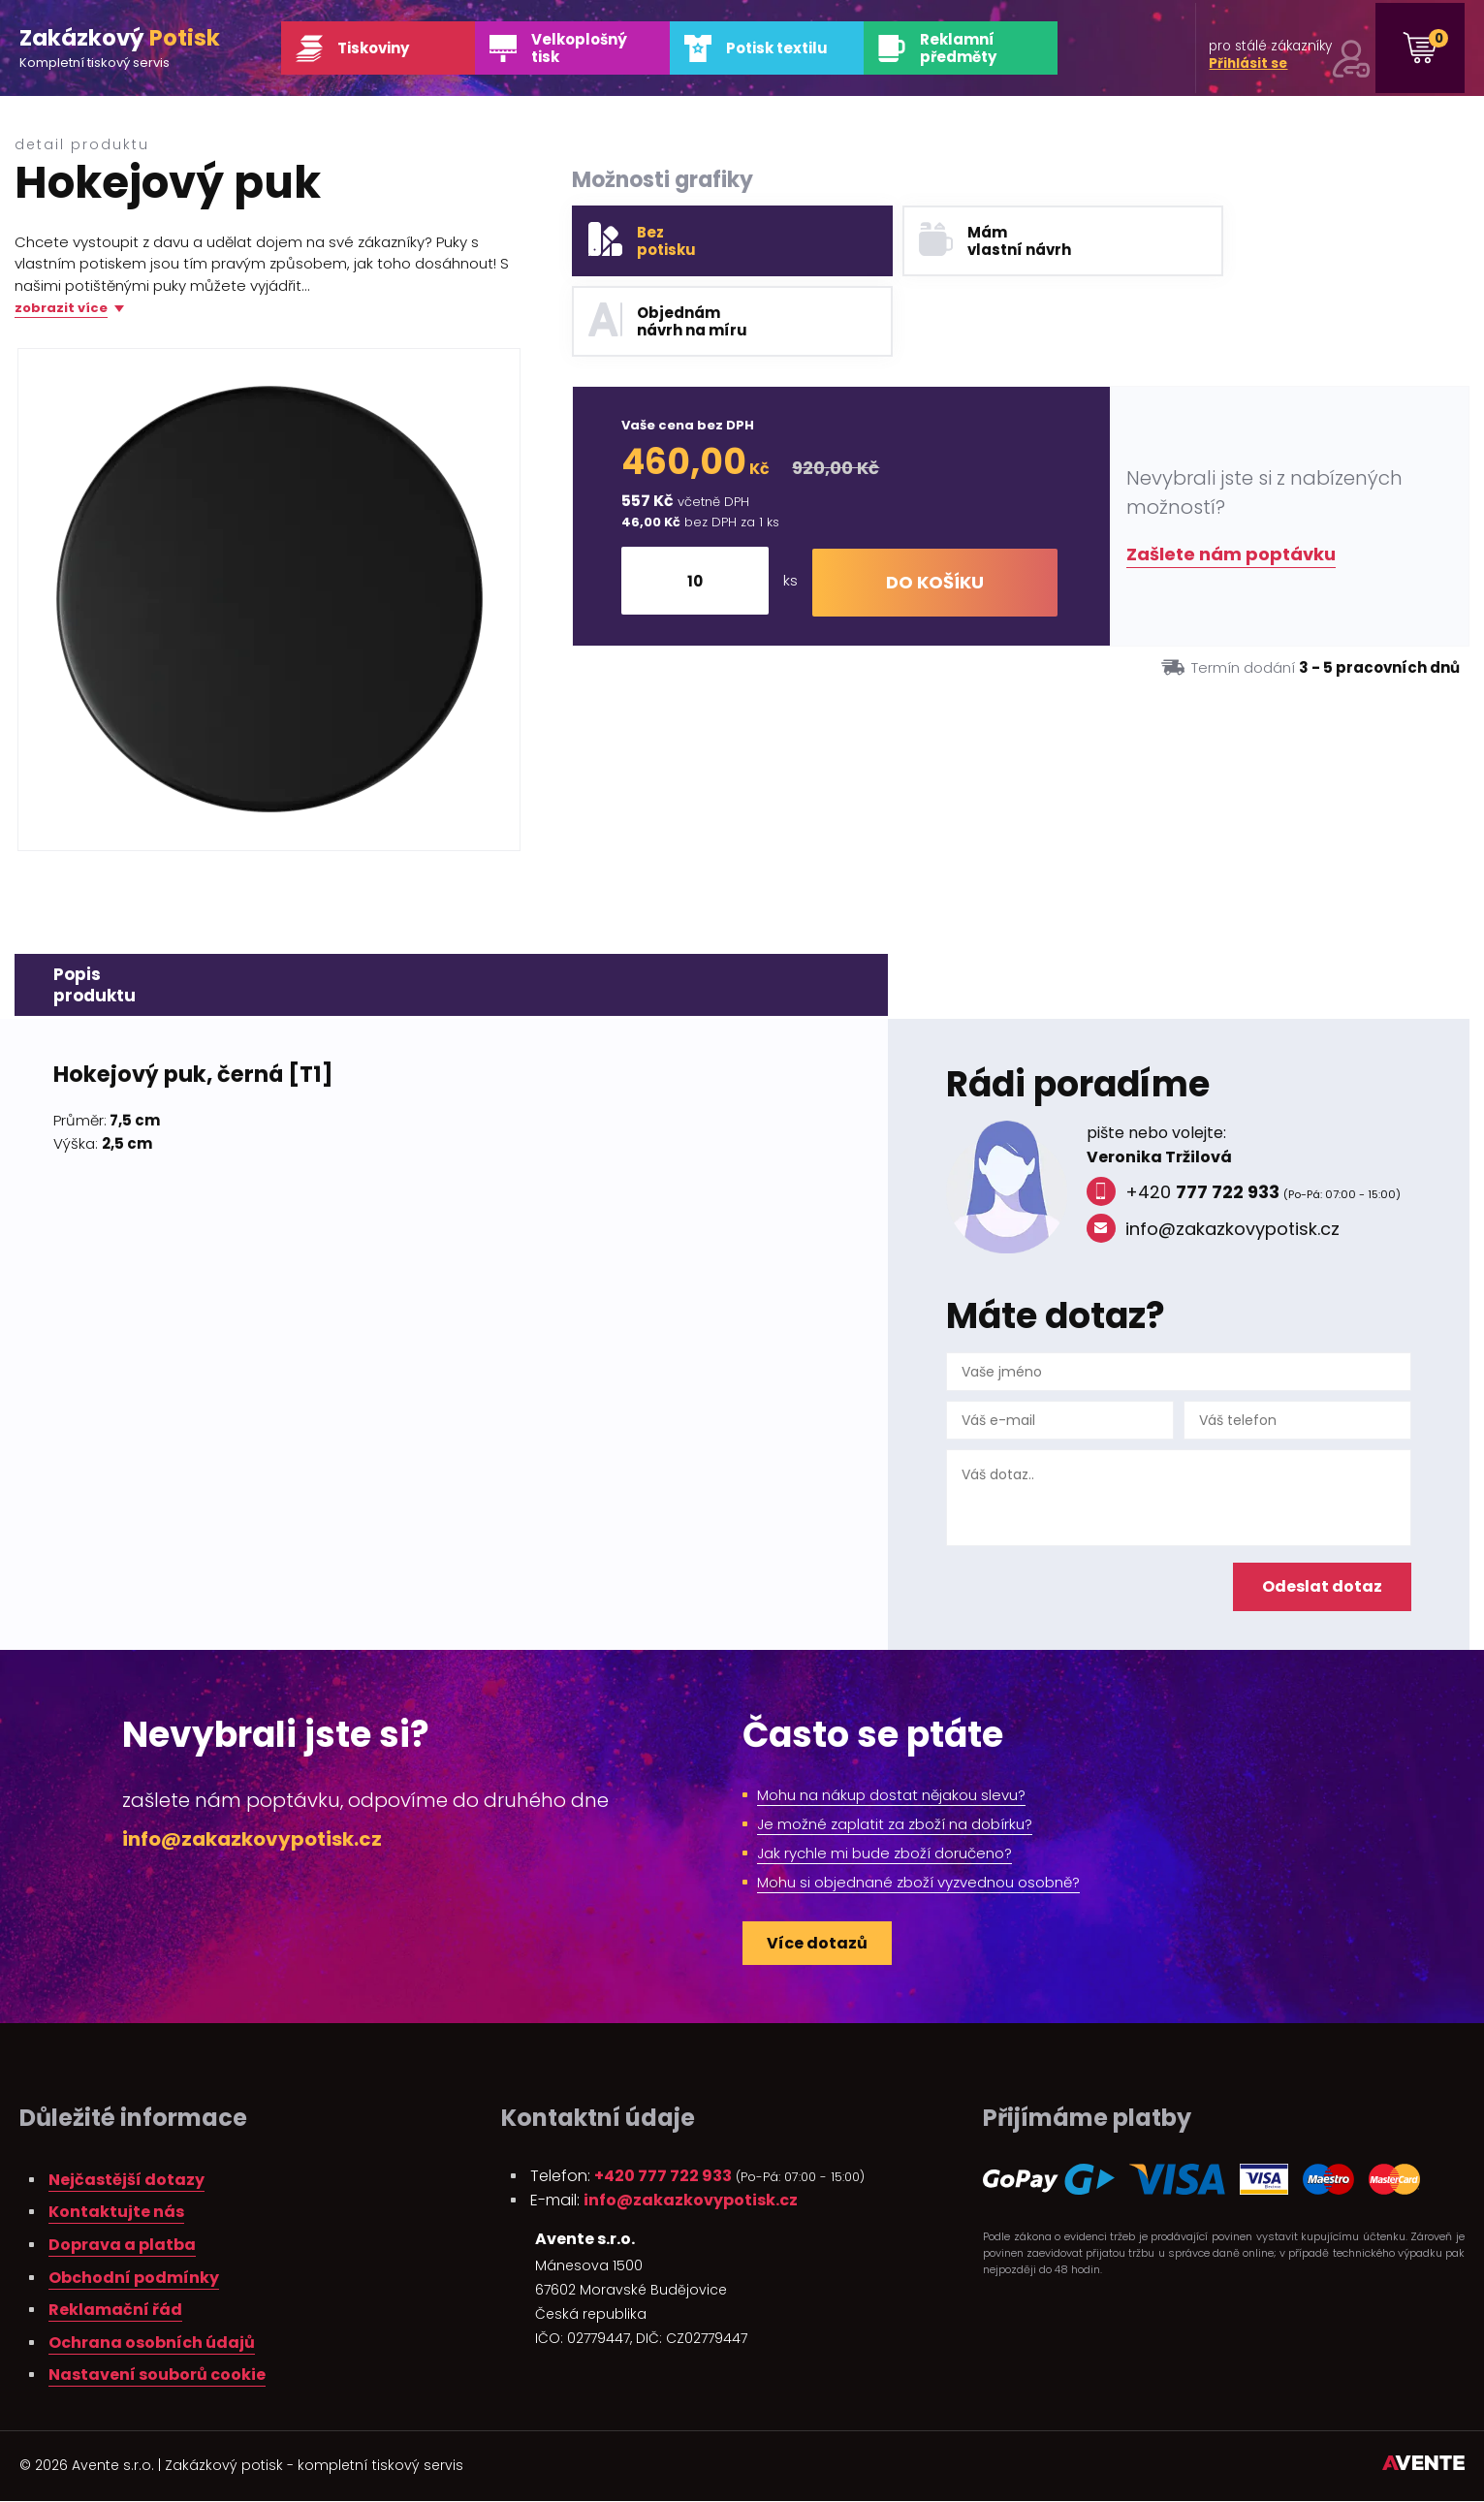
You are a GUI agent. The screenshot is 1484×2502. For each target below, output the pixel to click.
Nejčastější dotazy (126, 2180)
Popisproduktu (94, 986)
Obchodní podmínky (133, 2278)
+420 (1183, 1193)
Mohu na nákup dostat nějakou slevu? (891, 1796)
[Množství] (699, 501)
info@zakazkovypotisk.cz (1213, 1230)
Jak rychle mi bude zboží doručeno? (884, 1854)
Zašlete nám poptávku (1231, 474)
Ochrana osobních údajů (151, 2343)
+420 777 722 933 (663, 2177)
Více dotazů (817, 1944)
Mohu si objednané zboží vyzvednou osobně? (918, 1883)
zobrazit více (61, 309)
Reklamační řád (115, 2310)
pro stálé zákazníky (1271, 49)
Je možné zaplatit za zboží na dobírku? (894, 1825)
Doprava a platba (122, 2245)
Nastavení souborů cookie (157, 2375)
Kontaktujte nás (116, 2212)
